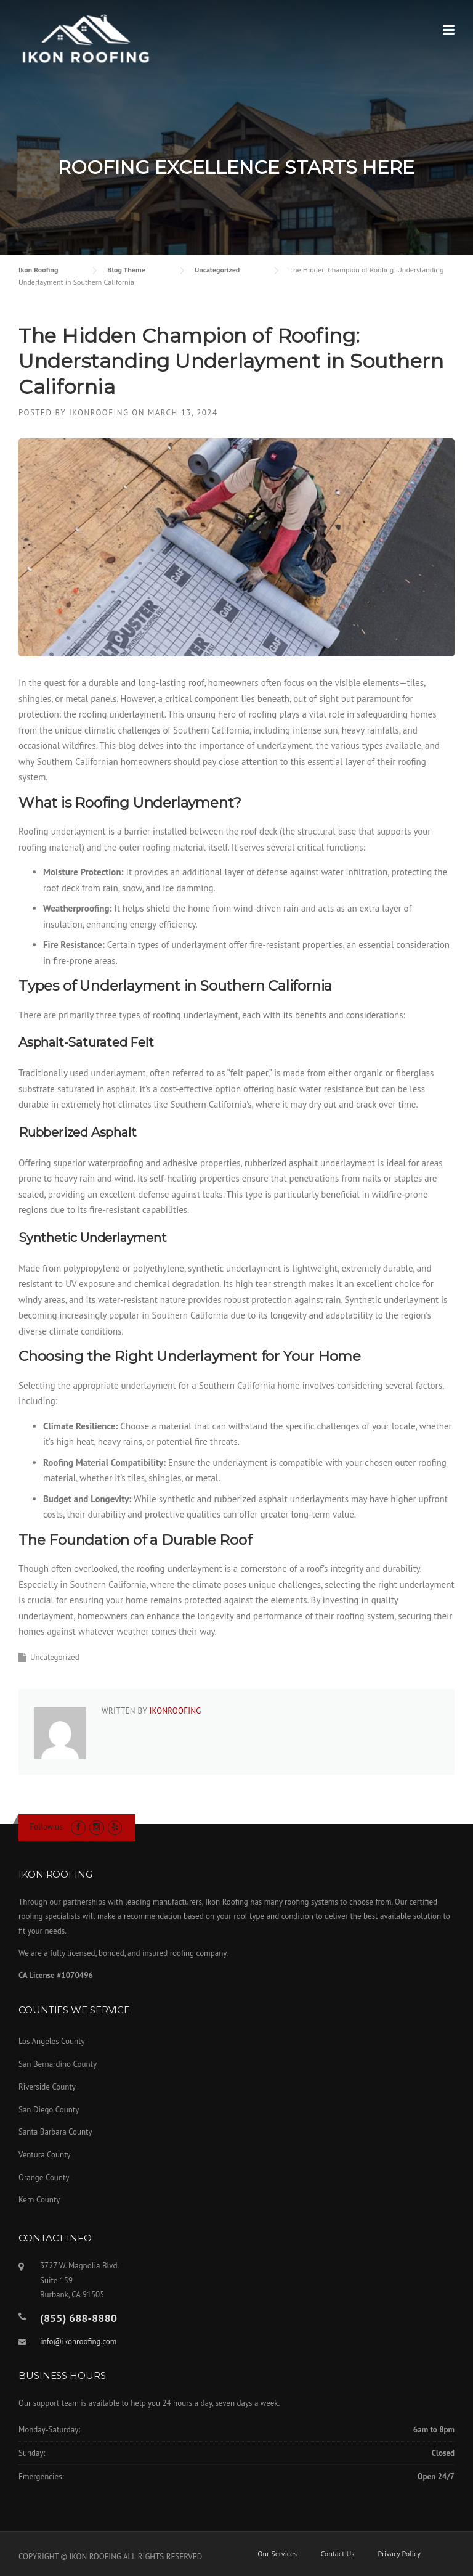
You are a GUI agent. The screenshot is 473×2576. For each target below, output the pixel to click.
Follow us (46, 1827)
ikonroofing (99, 412)
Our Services (277, 2554)
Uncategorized (54, 1657)
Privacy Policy (399, 2554)
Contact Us (337, 2554)
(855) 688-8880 (78, 2318)
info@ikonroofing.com (78, 2341)
